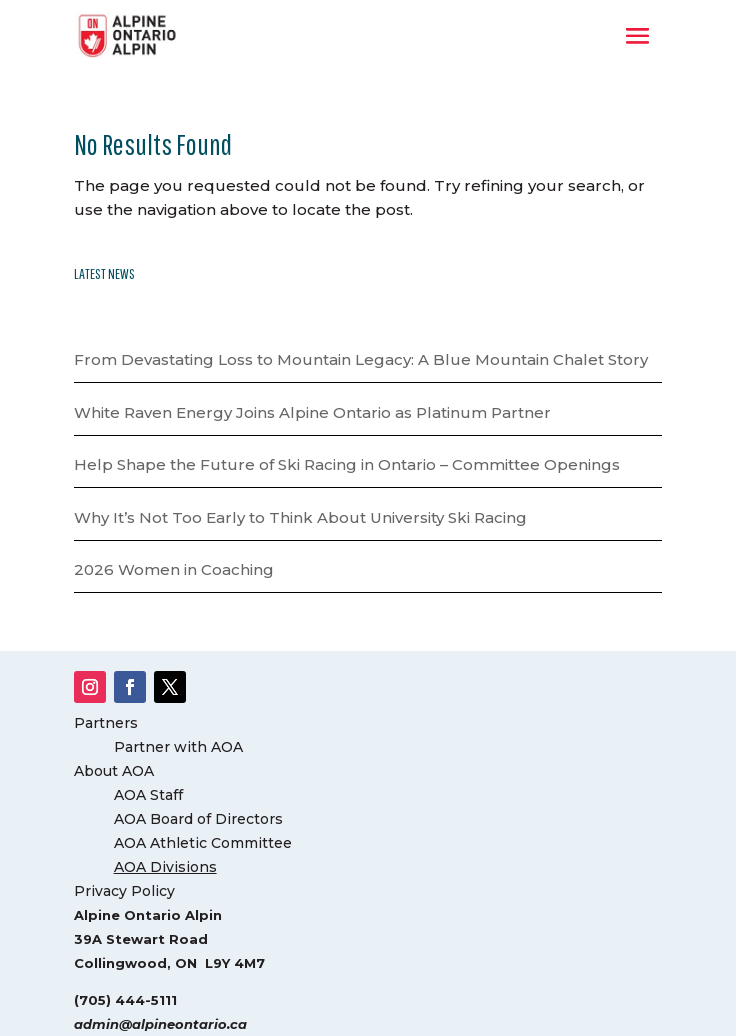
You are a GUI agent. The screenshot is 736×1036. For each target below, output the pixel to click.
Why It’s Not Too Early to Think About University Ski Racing (300, 517)
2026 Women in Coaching (174, 569)
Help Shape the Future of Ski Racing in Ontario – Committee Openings (347, 464)
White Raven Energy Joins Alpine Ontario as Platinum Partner (312, 412)
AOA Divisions (165, 867)
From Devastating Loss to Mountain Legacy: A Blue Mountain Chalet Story (361, 359)
